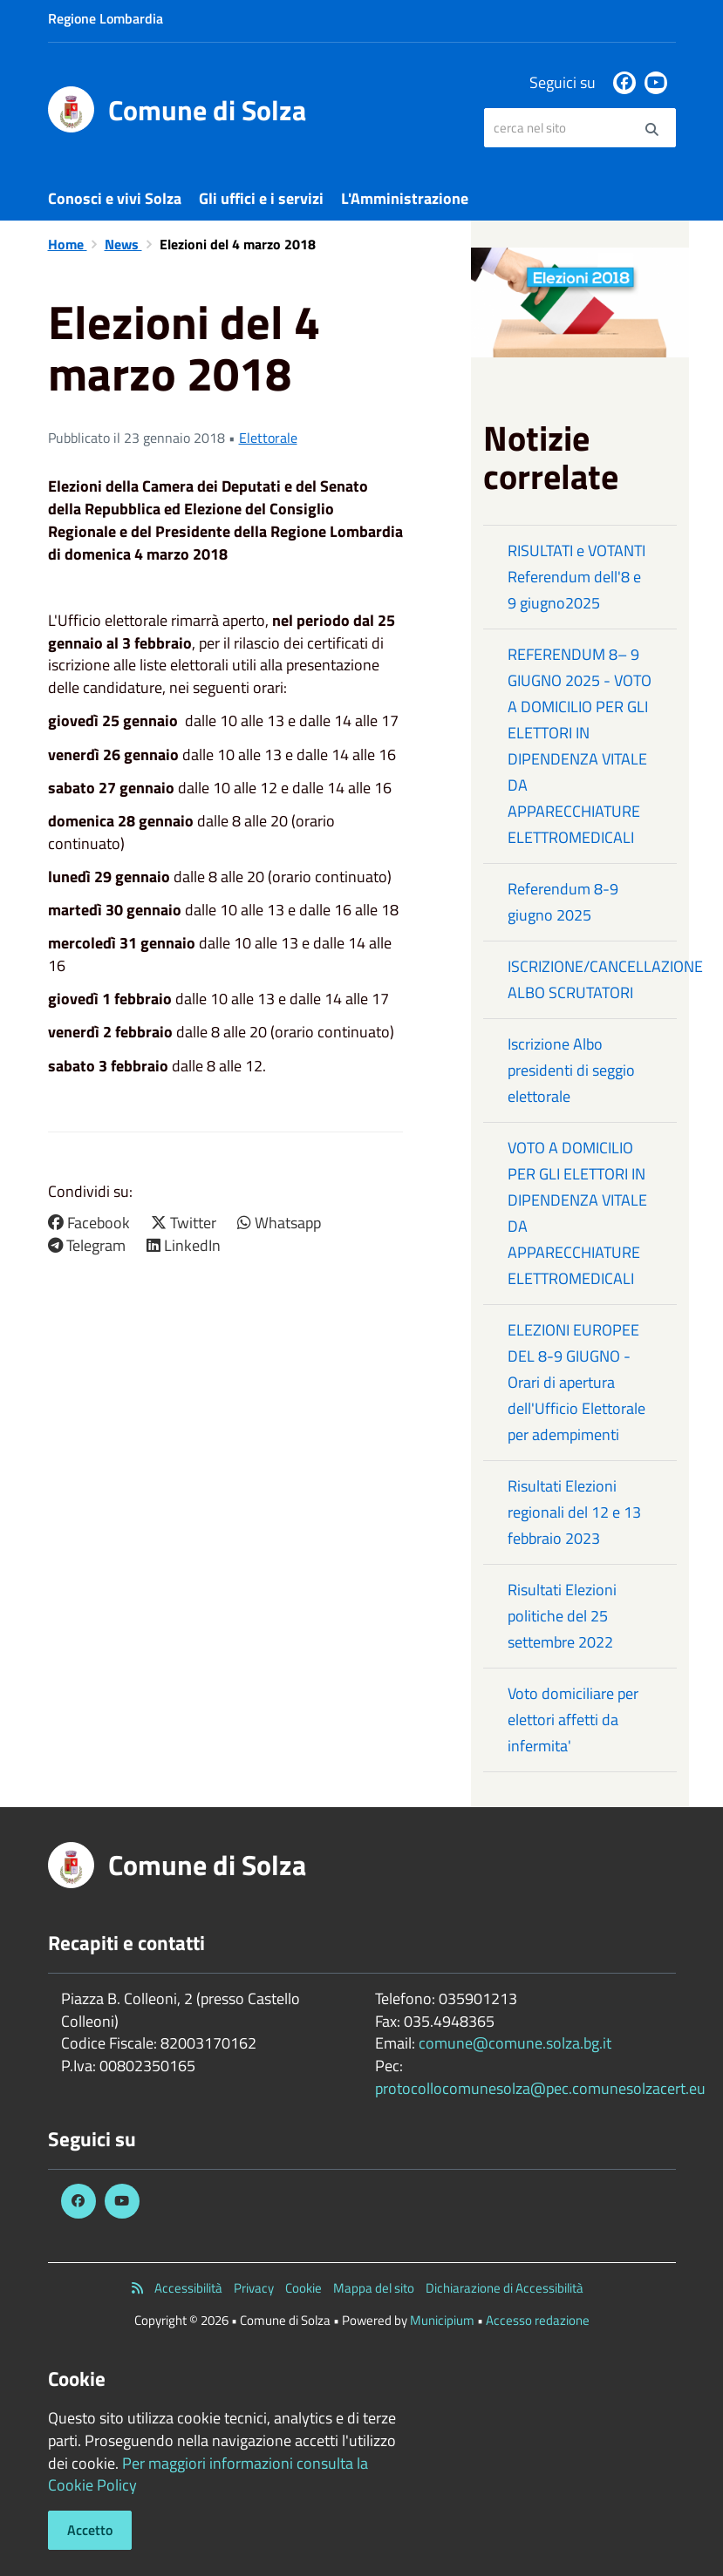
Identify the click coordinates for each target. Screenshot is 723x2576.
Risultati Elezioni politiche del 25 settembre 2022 (562, 1616)
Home (67, 244)
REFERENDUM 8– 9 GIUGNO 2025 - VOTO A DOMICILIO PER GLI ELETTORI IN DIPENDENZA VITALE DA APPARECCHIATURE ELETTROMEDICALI (579, 745)
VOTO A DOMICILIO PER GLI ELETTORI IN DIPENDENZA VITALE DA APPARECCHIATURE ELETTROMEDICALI (577, 1213)
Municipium (442, 2320)
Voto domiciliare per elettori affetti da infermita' (573, 1719)
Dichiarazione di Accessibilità (504, 2288)
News (123, 244)
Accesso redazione (538, 2320)
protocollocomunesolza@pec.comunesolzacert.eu (540, 2088)
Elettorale (268, 437)
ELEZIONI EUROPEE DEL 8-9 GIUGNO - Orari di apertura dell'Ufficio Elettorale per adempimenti (576, 1382)
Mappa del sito (373, 2288)
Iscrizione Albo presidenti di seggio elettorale (571, 1070)
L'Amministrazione (404, 198)
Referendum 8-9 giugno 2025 (563, 902)
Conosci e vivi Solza (114, 198)
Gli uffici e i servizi (261, 198)
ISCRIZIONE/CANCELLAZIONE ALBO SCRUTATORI (592, 979)
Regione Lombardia (105, 18)
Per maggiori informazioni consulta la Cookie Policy (208, 2474)
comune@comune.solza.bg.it (515, 2043)
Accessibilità (188, 2288)
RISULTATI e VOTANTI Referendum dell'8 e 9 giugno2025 (576, 577)
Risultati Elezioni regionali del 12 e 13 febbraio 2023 (574, 1512)
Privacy (254, 2288)
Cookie (303, 2288)
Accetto (90, 2529)
